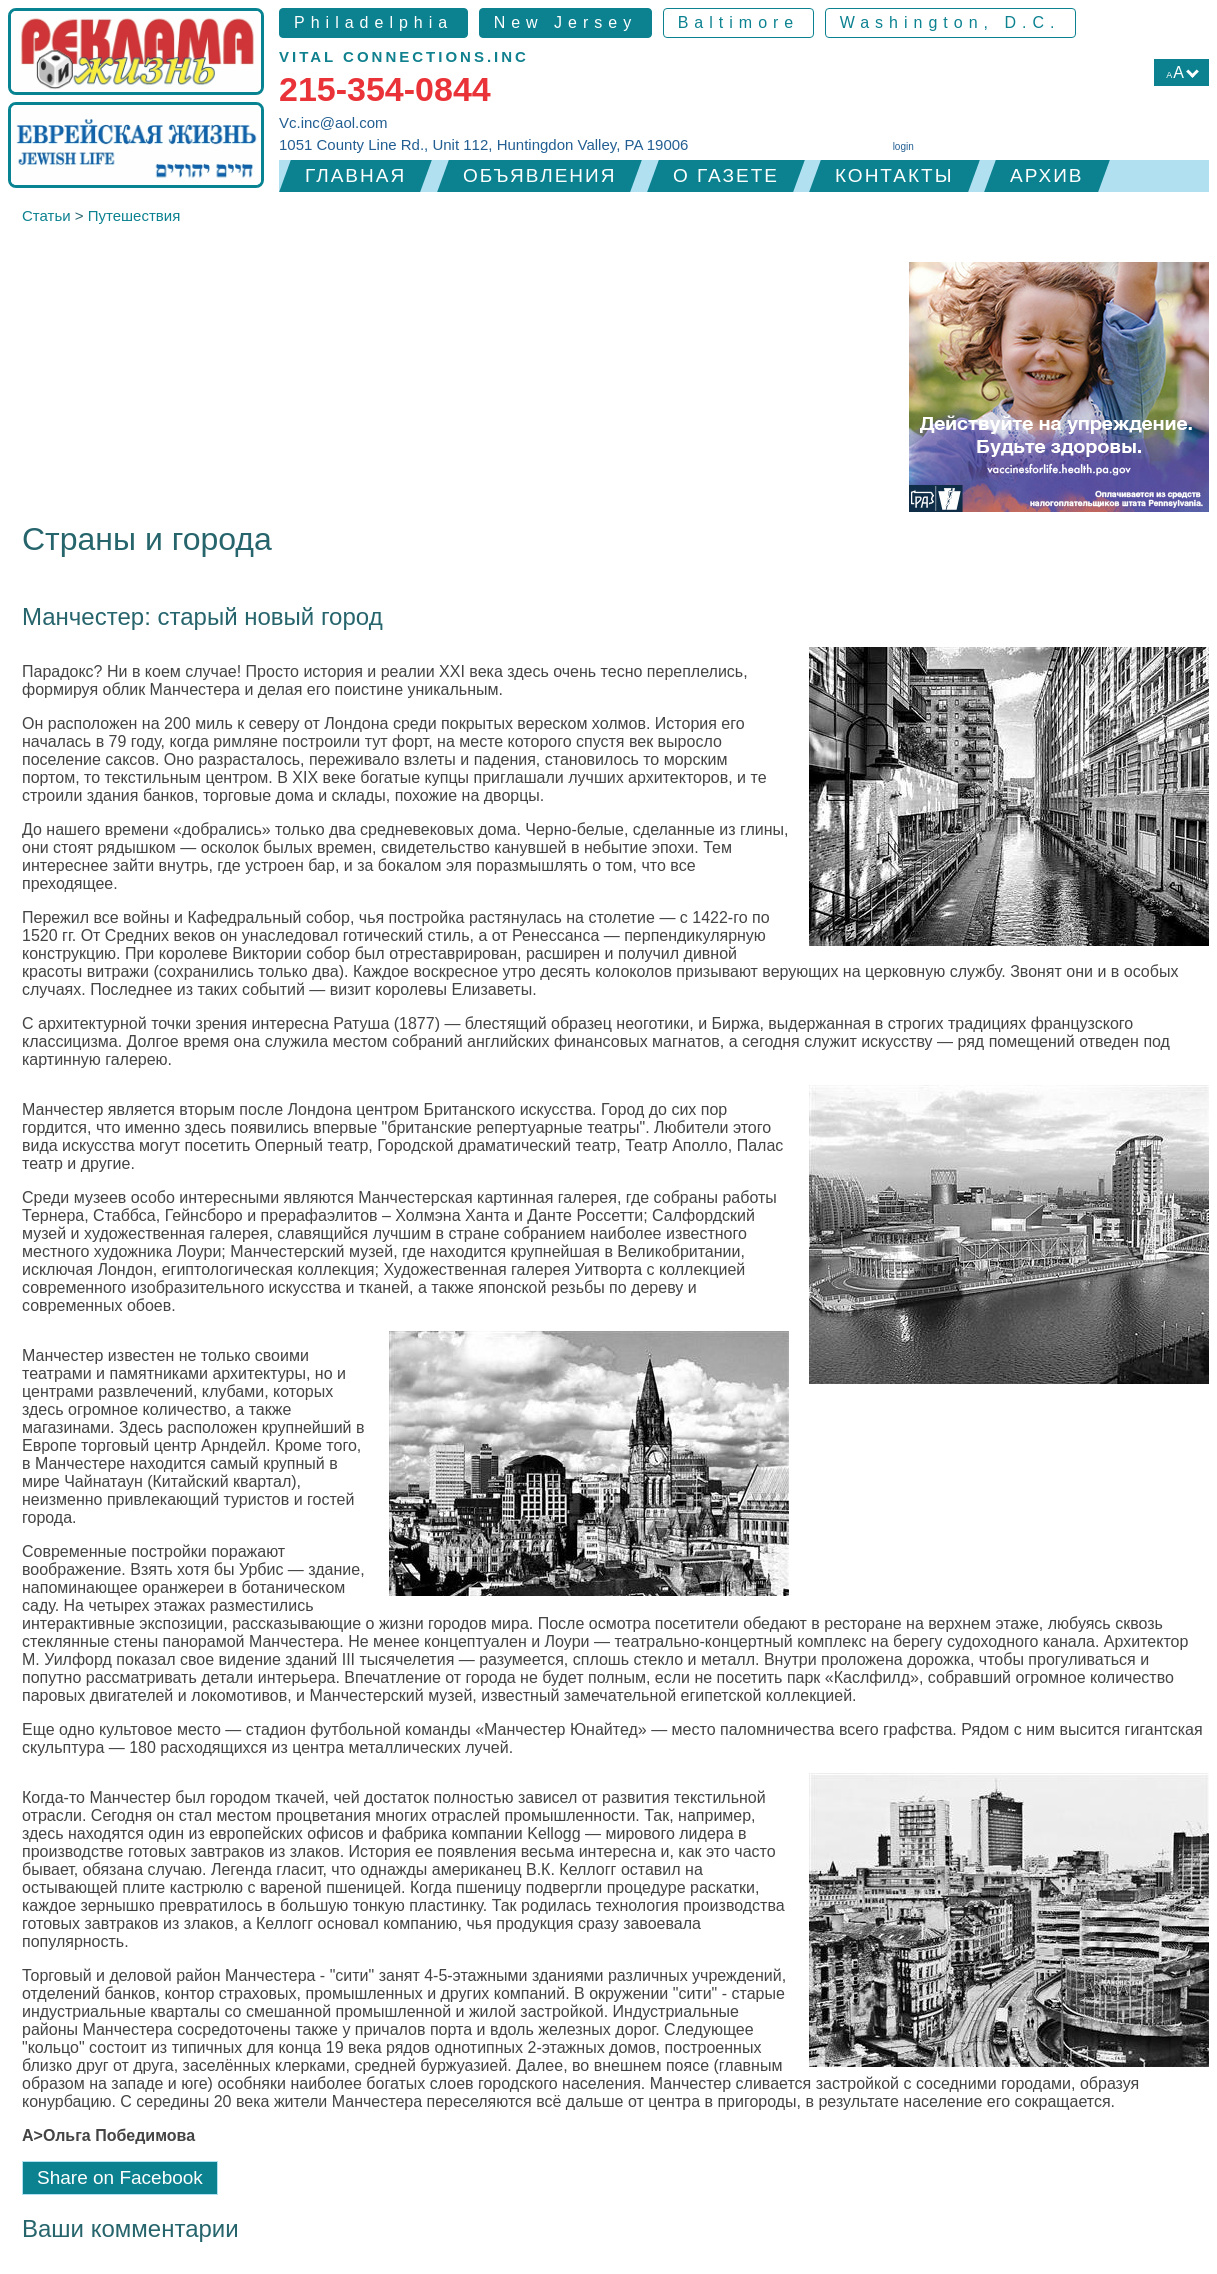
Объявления (539, 175)
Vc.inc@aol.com (333, 122)
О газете (726, 175)
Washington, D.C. (950, 22)
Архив (1047, 175)
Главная (355, 175)
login (903, 146)
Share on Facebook (120, 2177)
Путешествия (134, 215)
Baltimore (739, 22)
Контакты (894, 175)
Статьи (46, 215)
